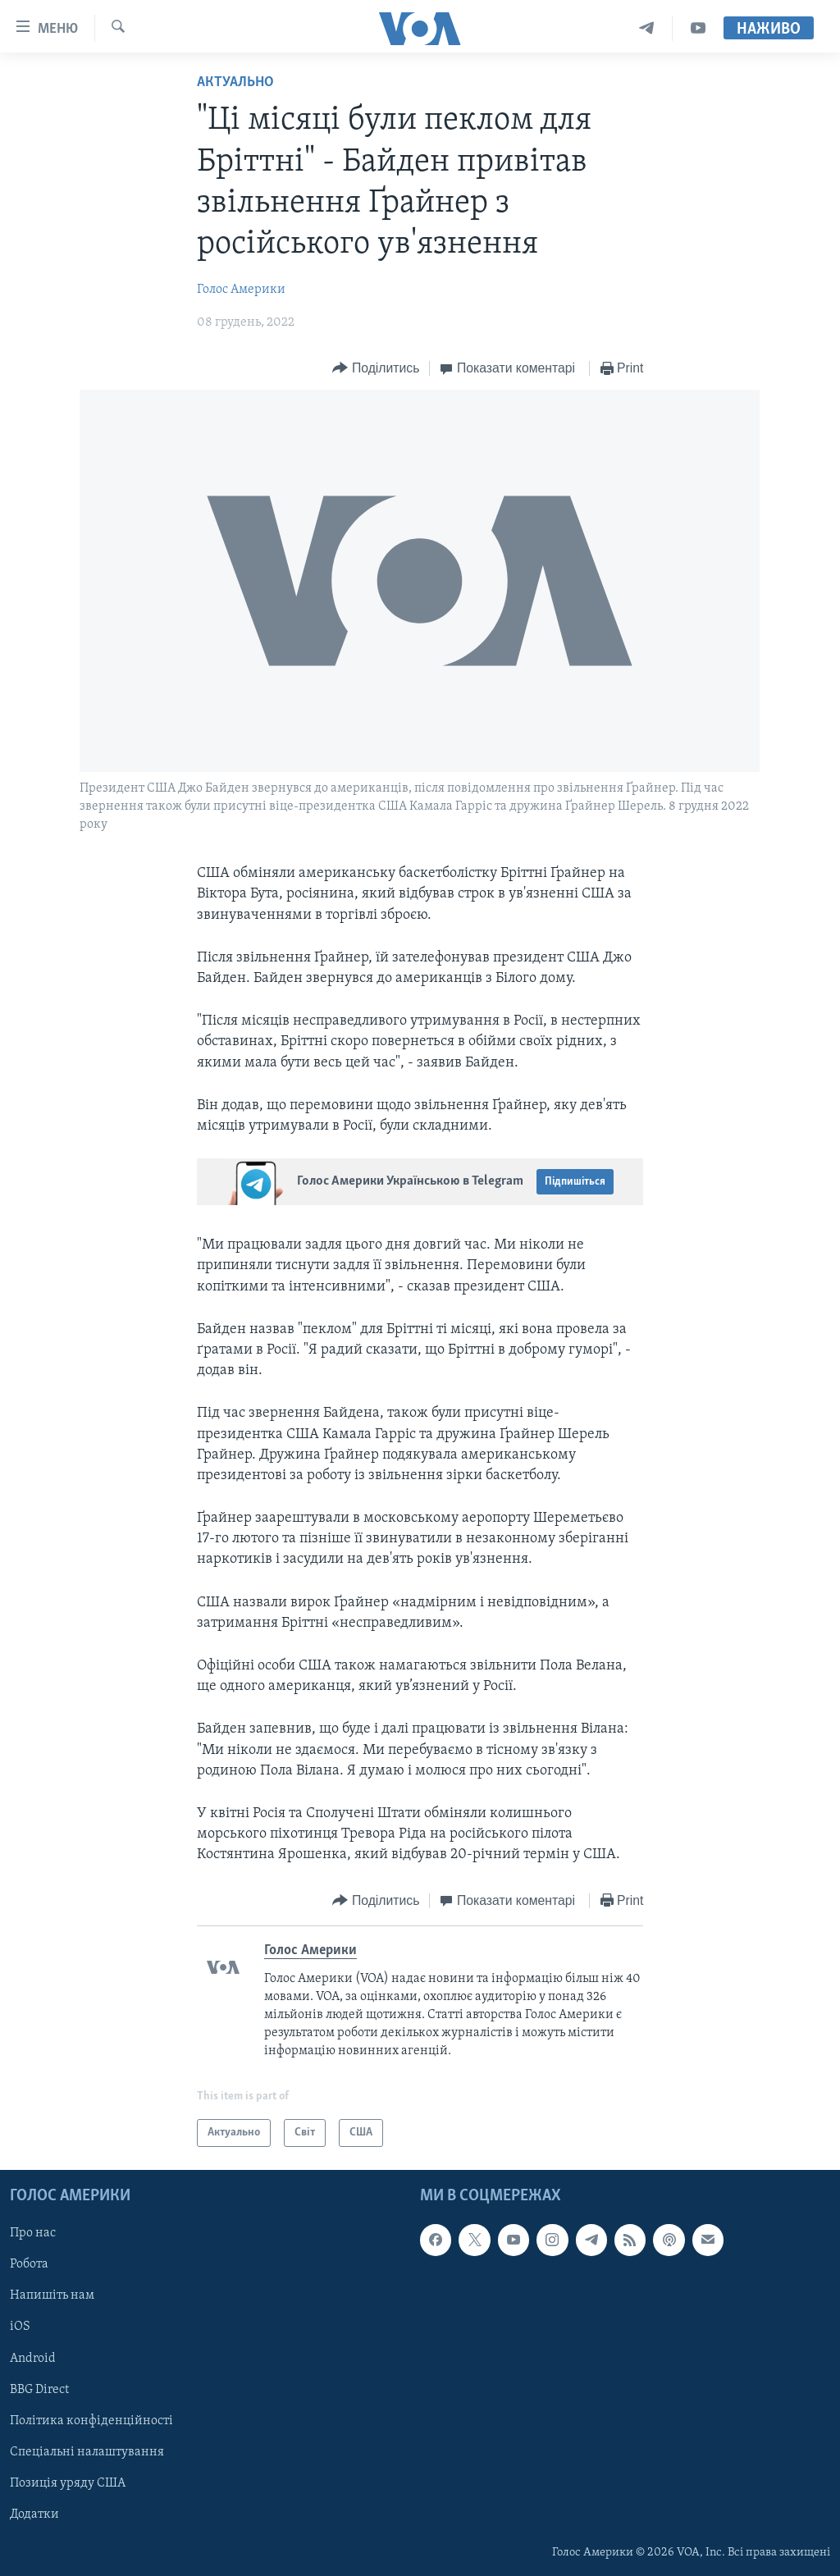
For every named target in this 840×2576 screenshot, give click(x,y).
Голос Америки (241, 289)
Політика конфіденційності (91, 2421)
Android (33, 2358)
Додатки (34, 2514)
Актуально (235, 82)
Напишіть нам (52, 2296)
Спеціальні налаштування (87, 2452)
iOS (20, 2327)
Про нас (33, 2233)
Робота (29, 2265)
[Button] (375, 369)
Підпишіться (575, 1182)
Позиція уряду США (68, 2483)
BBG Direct (39, 2389)
